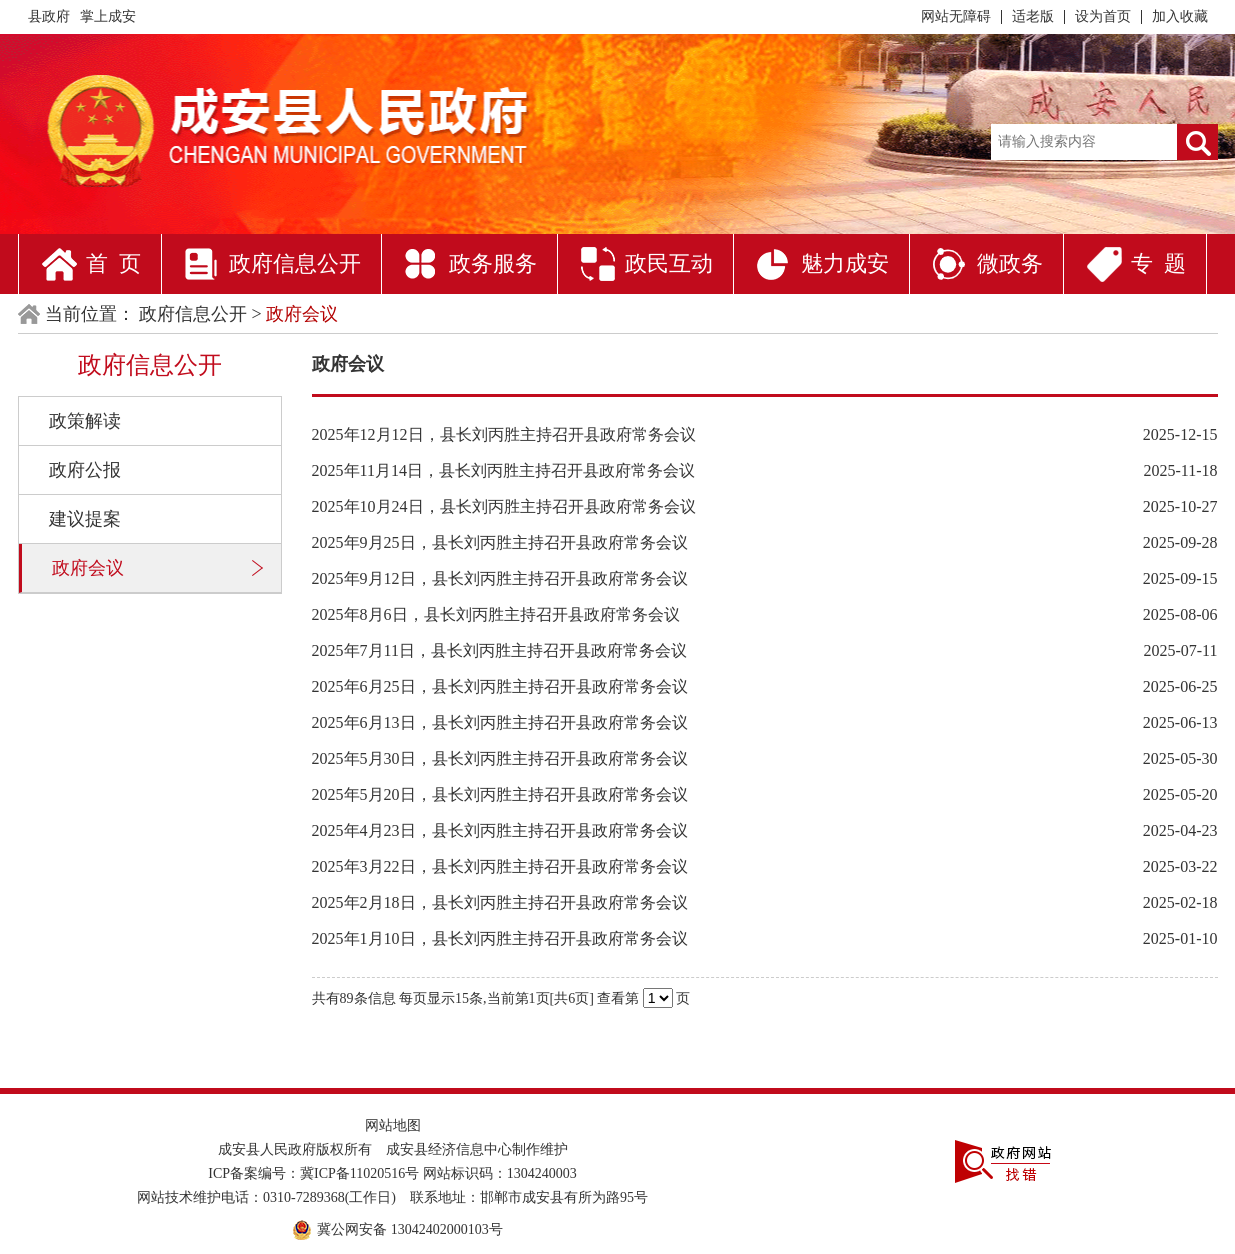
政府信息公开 (295, 263)
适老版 (1033, 16)
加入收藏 (1180, 16)
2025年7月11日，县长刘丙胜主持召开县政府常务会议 (499, 650)
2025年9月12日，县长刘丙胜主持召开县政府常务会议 (500, 578)
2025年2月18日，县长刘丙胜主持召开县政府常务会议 (500, 902)
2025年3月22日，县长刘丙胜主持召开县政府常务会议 (500, 866)
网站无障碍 (956, 16)
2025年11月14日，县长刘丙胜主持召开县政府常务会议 (503, 470)
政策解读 (85, 421)
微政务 (1010, 263)
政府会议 (88, 568)
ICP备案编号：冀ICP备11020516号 (313, 1173)
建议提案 (85, 519)
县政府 (49, 16)
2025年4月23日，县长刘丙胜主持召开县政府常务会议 (500, 830)
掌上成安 (108, 16)
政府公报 (85, 470)
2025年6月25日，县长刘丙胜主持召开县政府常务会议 (500, 686)
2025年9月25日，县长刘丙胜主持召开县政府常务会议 (500, 542)
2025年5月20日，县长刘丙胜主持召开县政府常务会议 (500, 794)
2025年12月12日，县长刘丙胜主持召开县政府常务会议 (504, 434)
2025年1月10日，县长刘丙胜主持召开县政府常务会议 (500, 938)
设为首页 (1103, 16)
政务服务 (493, 263)
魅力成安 (845, 263)
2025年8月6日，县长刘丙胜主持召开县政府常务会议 (496, 614)
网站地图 (393, 1125)
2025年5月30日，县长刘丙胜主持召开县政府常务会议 (500, 758)
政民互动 (669, 263)
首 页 (113, 263)
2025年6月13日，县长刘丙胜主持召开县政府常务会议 (500, 722)
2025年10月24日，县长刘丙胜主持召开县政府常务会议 (504, 506)
